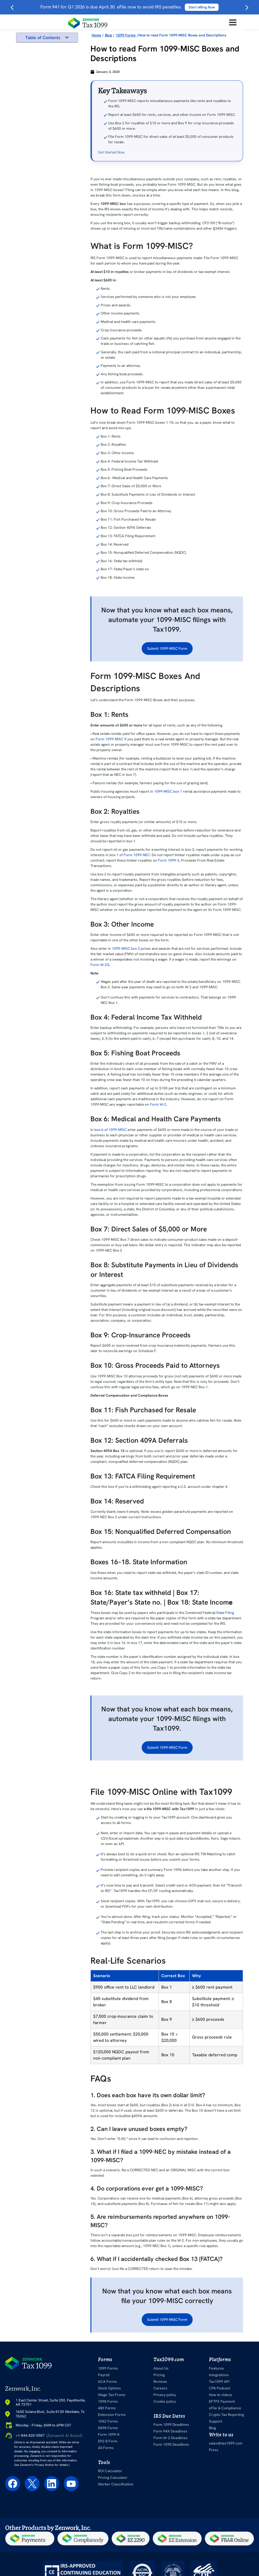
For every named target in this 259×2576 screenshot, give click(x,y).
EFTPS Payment (222, 2401)
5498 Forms (108, 2428)
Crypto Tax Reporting (226, 2415)
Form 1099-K (109, 2434)
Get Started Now (111, 152)
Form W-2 (158, 1104)
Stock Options (110, 2388)
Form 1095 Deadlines (170, 2444)
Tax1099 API (219, 2381)
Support (216, 2421)
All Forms (106, 2448)
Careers (159, 2388)
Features (216, 2368)
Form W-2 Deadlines (169, 2438)
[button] (67, 37)
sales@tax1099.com (225, 2443)
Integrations (219, 2375)
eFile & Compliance (224, 2408)
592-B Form (108, 2441)
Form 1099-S (168, 860)
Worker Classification (116, 2484)
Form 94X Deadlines (169, 2431)
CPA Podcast (219, 2388)
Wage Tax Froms (112, 2395)
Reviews (159, 2381)
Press (213, 2450)
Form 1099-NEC (137, 855)
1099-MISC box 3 (126, 948)
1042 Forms (108, 2421)
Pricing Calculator (113, 2477)
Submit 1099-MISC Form (167, 648)
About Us (161, 2368)
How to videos (220, 2395)
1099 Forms (108, 2368)
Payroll (104, 2375)
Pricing (159, 2375)
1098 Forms (108, 2401)
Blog (212, 2428)
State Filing (225, 1612)
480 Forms (107, 2408)
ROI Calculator (110, 2471)
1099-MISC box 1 (168, 791)
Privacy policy (164, 2395)
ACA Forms (108, 2381)
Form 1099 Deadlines (170, 2425)
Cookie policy (164, 2401)
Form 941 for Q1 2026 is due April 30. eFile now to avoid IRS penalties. (129, 7)
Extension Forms (112, 2415)
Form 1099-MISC (109, 739)
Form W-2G (99, 964)
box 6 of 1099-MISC (110, 1129)
